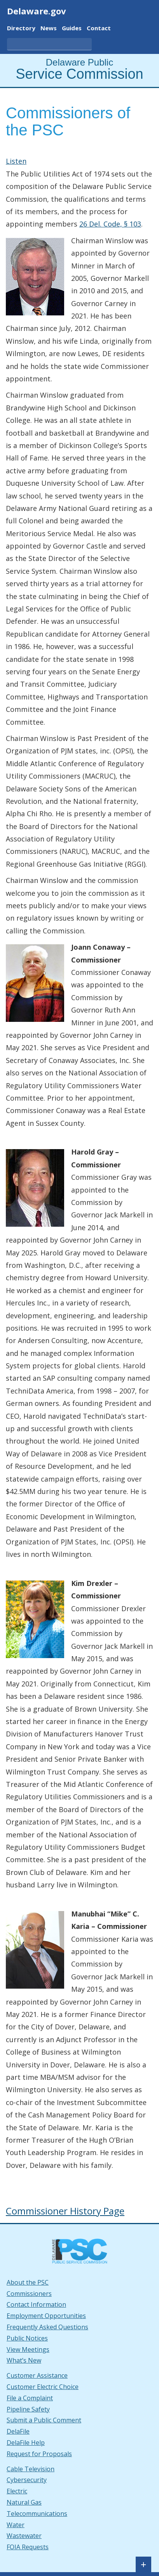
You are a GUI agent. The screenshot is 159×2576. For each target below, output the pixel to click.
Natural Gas (24, 2502)
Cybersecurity (27, 2480)
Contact (99, 28)
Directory (21, 28)
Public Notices (27, 2338)
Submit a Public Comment (44, 2420)
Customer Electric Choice (43, 2386)
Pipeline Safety (28, 2409)
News (48, 28)
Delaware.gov (36, 11)
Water (15, 2525)
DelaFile (18, 2431)
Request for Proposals (39, 2454)
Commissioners (29, 2293)
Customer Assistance (37, 2375)
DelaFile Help (26, 2442)
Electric (17, 2491)
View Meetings (28, 2349)
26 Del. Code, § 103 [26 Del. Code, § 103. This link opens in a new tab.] (110, 224)
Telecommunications (37, 2513)
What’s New (24, 2360)
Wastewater (24, 2535)
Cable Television (30, 2469)
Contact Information (36, 2304)
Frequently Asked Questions (47, 2327)
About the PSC (28, 2282)
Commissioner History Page (65, 2210)
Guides (72, 28)
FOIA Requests (28, 2547)
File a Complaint (30, 2398)
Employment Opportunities (46, 2315)
